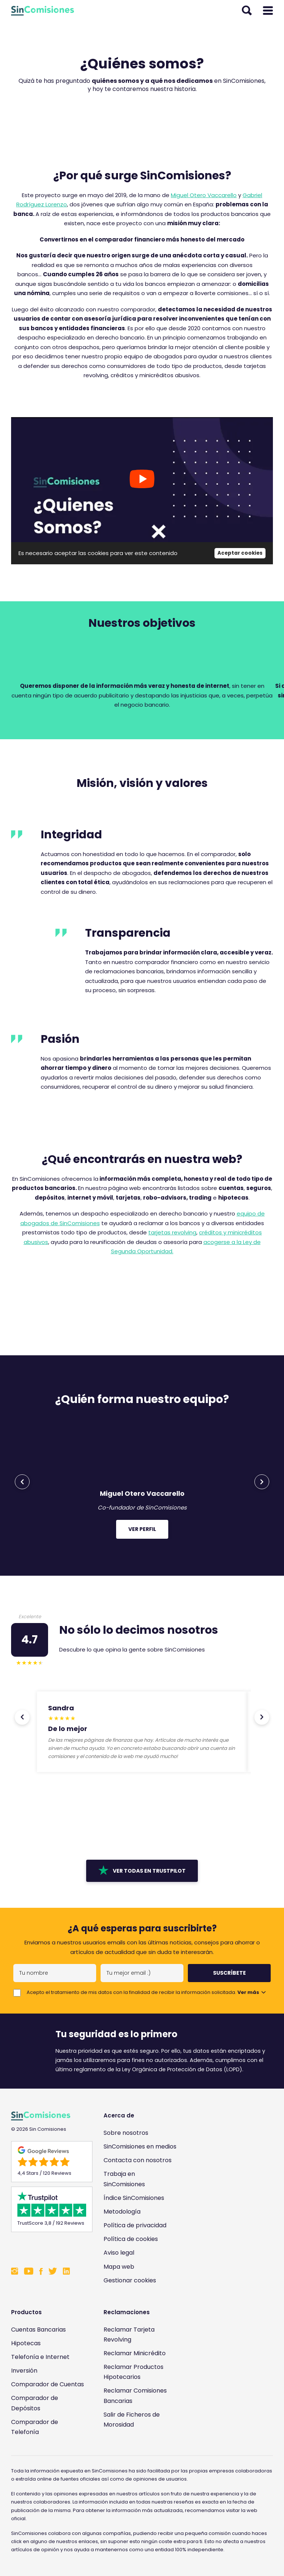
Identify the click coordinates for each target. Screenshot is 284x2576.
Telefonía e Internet (40, 2357)
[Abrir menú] (268, 10)
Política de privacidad (135, 2225)
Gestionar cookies (130, 2280)
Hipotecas (26, 2343)
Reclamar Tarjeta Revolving (129, 2334)
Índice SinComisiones (134, 2198)
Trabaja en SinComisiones (124, 2179)
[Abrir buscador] (247, 10)
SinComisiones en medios (140, 2146)
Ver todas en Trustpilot (142, 1870)
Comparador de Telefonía (34, 2427)
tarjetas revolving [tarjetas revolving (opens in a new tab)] (172, 1232)
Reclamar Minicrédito (135, 2353)
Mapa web (119, 2266)
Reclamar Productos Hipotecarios (133, 2372)
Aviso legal (119, 2252)
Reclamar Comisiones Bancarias (135, 2395)
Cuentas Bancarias (38, 2329)
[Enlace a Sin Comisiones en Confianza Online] (48, 2247)
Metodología (122, 2211)
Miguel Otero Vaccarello (204, 195)
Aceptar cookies (240, 553)
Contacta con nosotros (138, 2160)
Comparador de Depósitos (34, 2403)
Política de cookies (131, 2239)
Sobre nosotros (126, 2133)
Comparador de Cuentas (47, 2384)
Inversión (24, 2370)
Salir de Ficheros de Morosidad (132, 2419)
